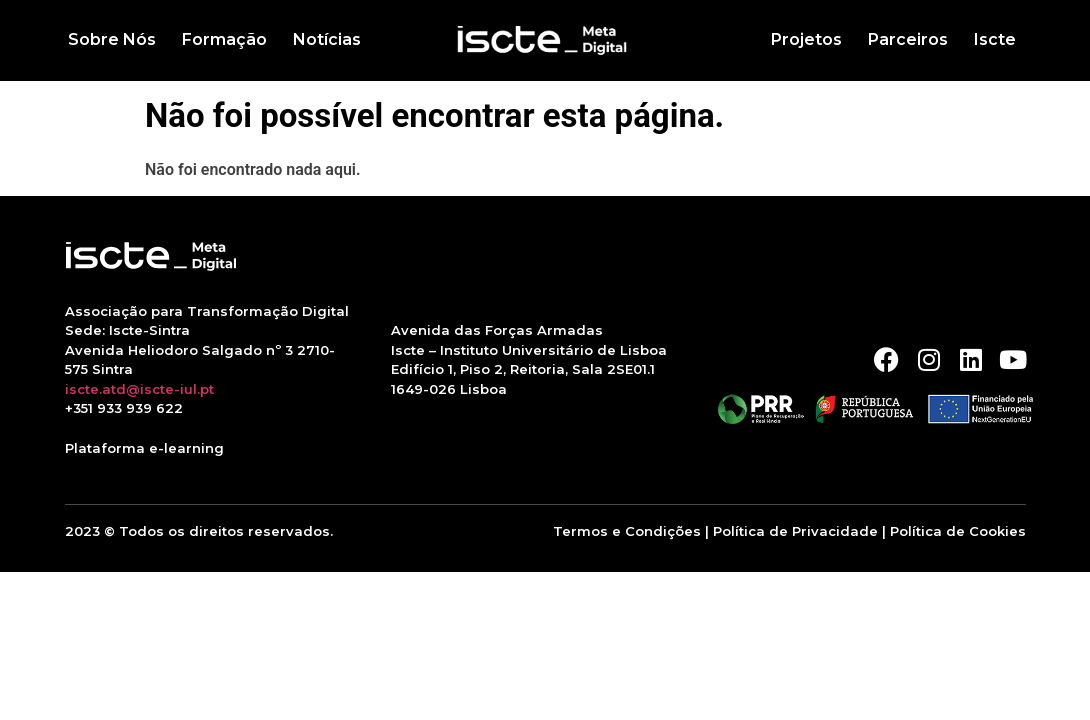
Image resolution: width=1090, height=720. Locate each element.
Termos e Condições (627, 531)
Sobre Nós (112, 39)
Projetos (806, 39)
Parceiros (908, 39)
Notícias (327, 39)
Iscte (995, 39)
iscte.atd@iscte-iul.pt (139, 389)
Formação (224, 39)
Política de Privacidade (795, 531)
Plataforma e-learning (144, 448)
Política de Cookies (958, 531)
